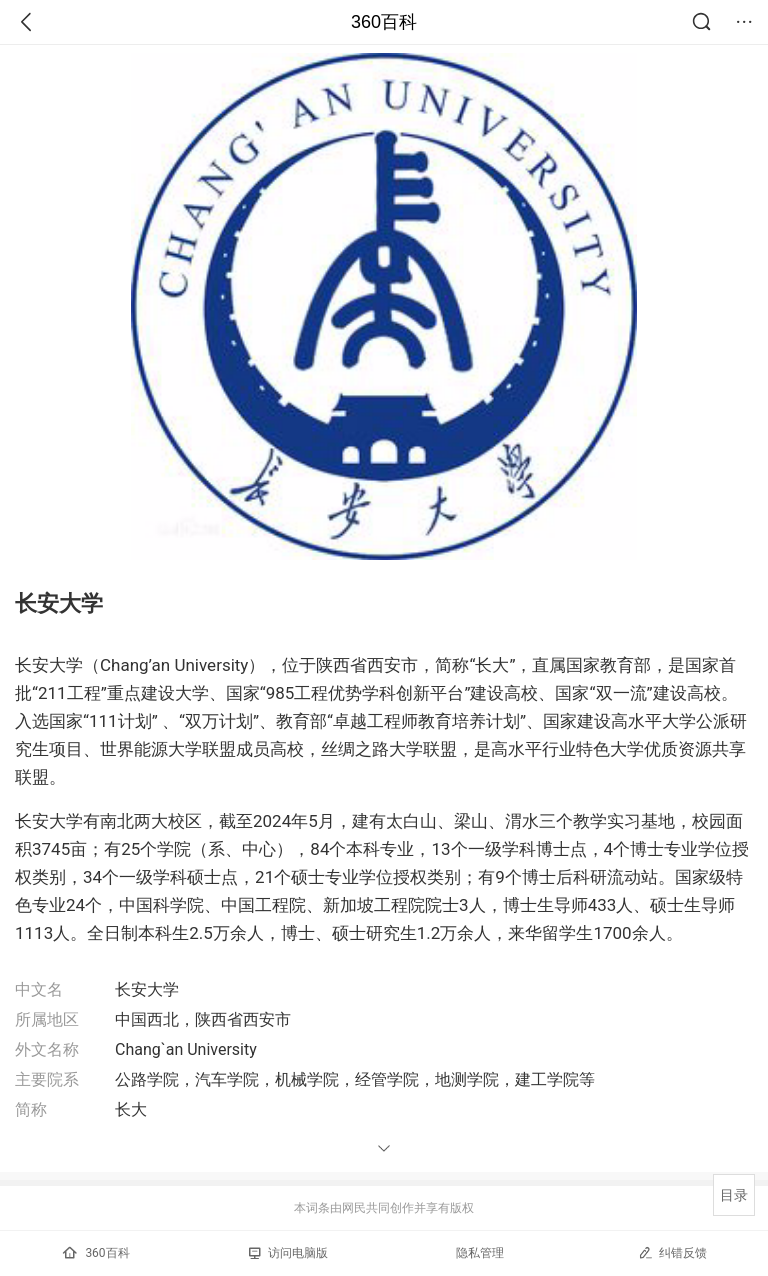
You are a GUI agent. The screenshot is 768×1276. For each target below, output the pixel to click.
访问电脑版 (288, 1253)
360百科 (384, 22)
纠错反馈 (672, 1252)
